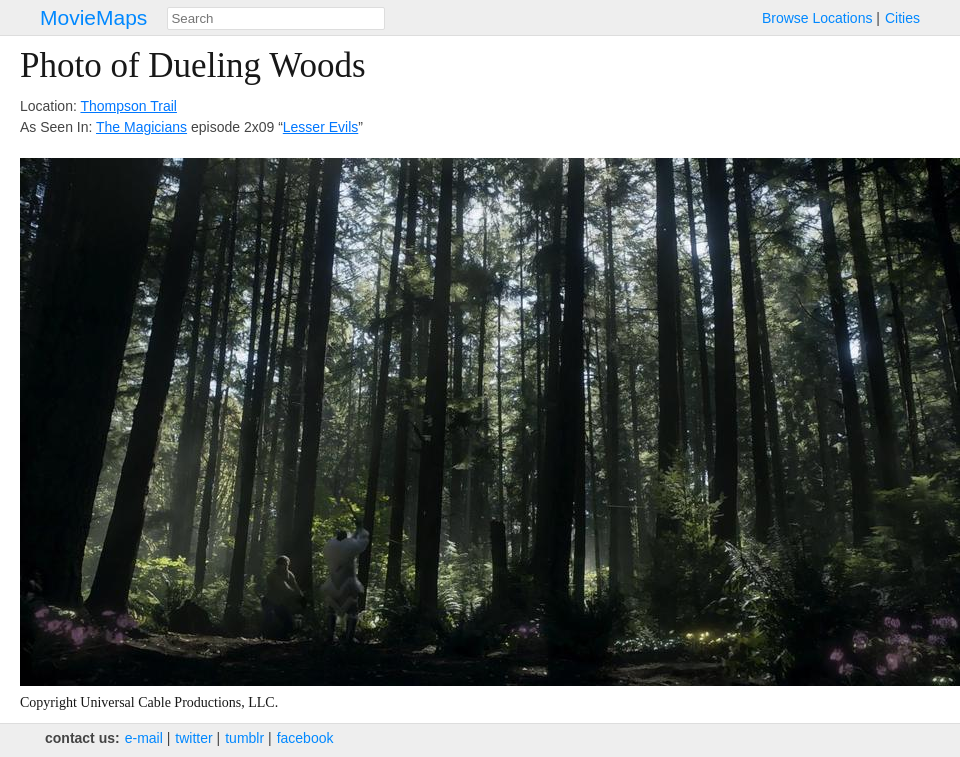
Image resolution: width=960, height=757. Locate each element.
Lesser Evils (320, 127)
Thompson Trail (128, 106)
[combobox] (276, 18)
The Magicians (141, 127)
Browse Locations (817, 18)
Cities (902, 18)
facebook (305, 738)
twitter (193, 738)
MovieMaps (93, 17)
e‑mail (144, 738)
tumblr (244, 738)
